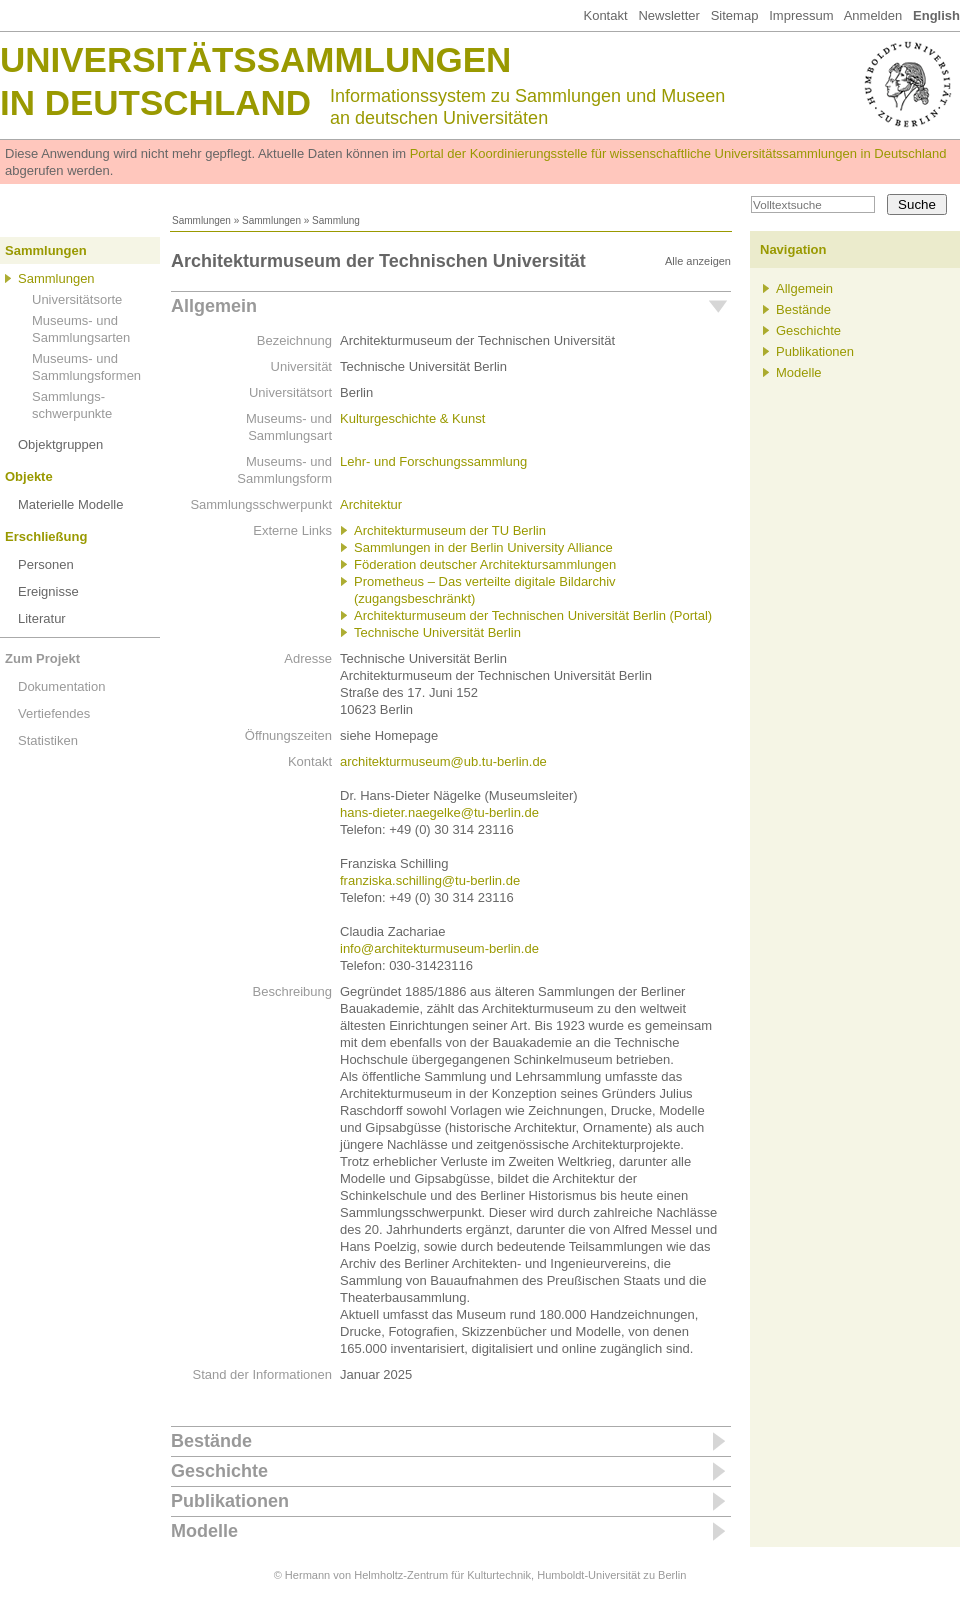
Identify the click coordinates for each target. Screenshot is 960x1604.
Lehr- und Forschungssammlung (433, 461)
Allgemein (214, 306)
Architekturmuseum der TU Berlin (450, 530)
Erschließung (46, 536)
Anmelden (873, 15)
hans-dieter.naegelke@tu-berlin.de (439, 812)
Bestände (211, 1441)
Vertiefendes (54, 713)
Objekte (29, 476)
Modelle (204, 1531)
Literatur (42, 618)
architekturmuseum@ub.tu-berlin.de (443, 761)
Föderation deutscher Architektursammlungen (485, 564)
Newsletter (668, 15)
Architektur (371, 504)
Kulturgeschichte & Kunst (412, 418)
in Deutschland (155, 102)
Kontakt (605, 15)
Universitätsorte (77, 299)
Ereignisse (48, 591)
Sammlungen (201, 220)
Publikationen (230, 1501)
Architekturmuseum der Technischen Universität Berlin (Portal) (533, 615)
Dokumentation (61, 686)
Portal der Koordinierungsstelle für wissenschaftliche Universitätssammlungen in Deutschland (678, 153)
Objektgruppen (60, 444)
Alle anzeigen (698, 261)
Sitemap (735, 15)
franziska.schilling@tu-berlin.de (430, 880)
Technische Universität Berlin (437, 632)
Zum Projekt (42, 658)
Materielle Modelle (71, 504)
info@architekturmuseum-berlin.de (439, 948)
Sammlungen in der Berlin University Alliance (483, 547)
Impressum (801, 15)
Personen (46, 564)
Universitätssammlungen (255, 59)
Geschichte (219, 1471)
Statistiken (48, 740)
